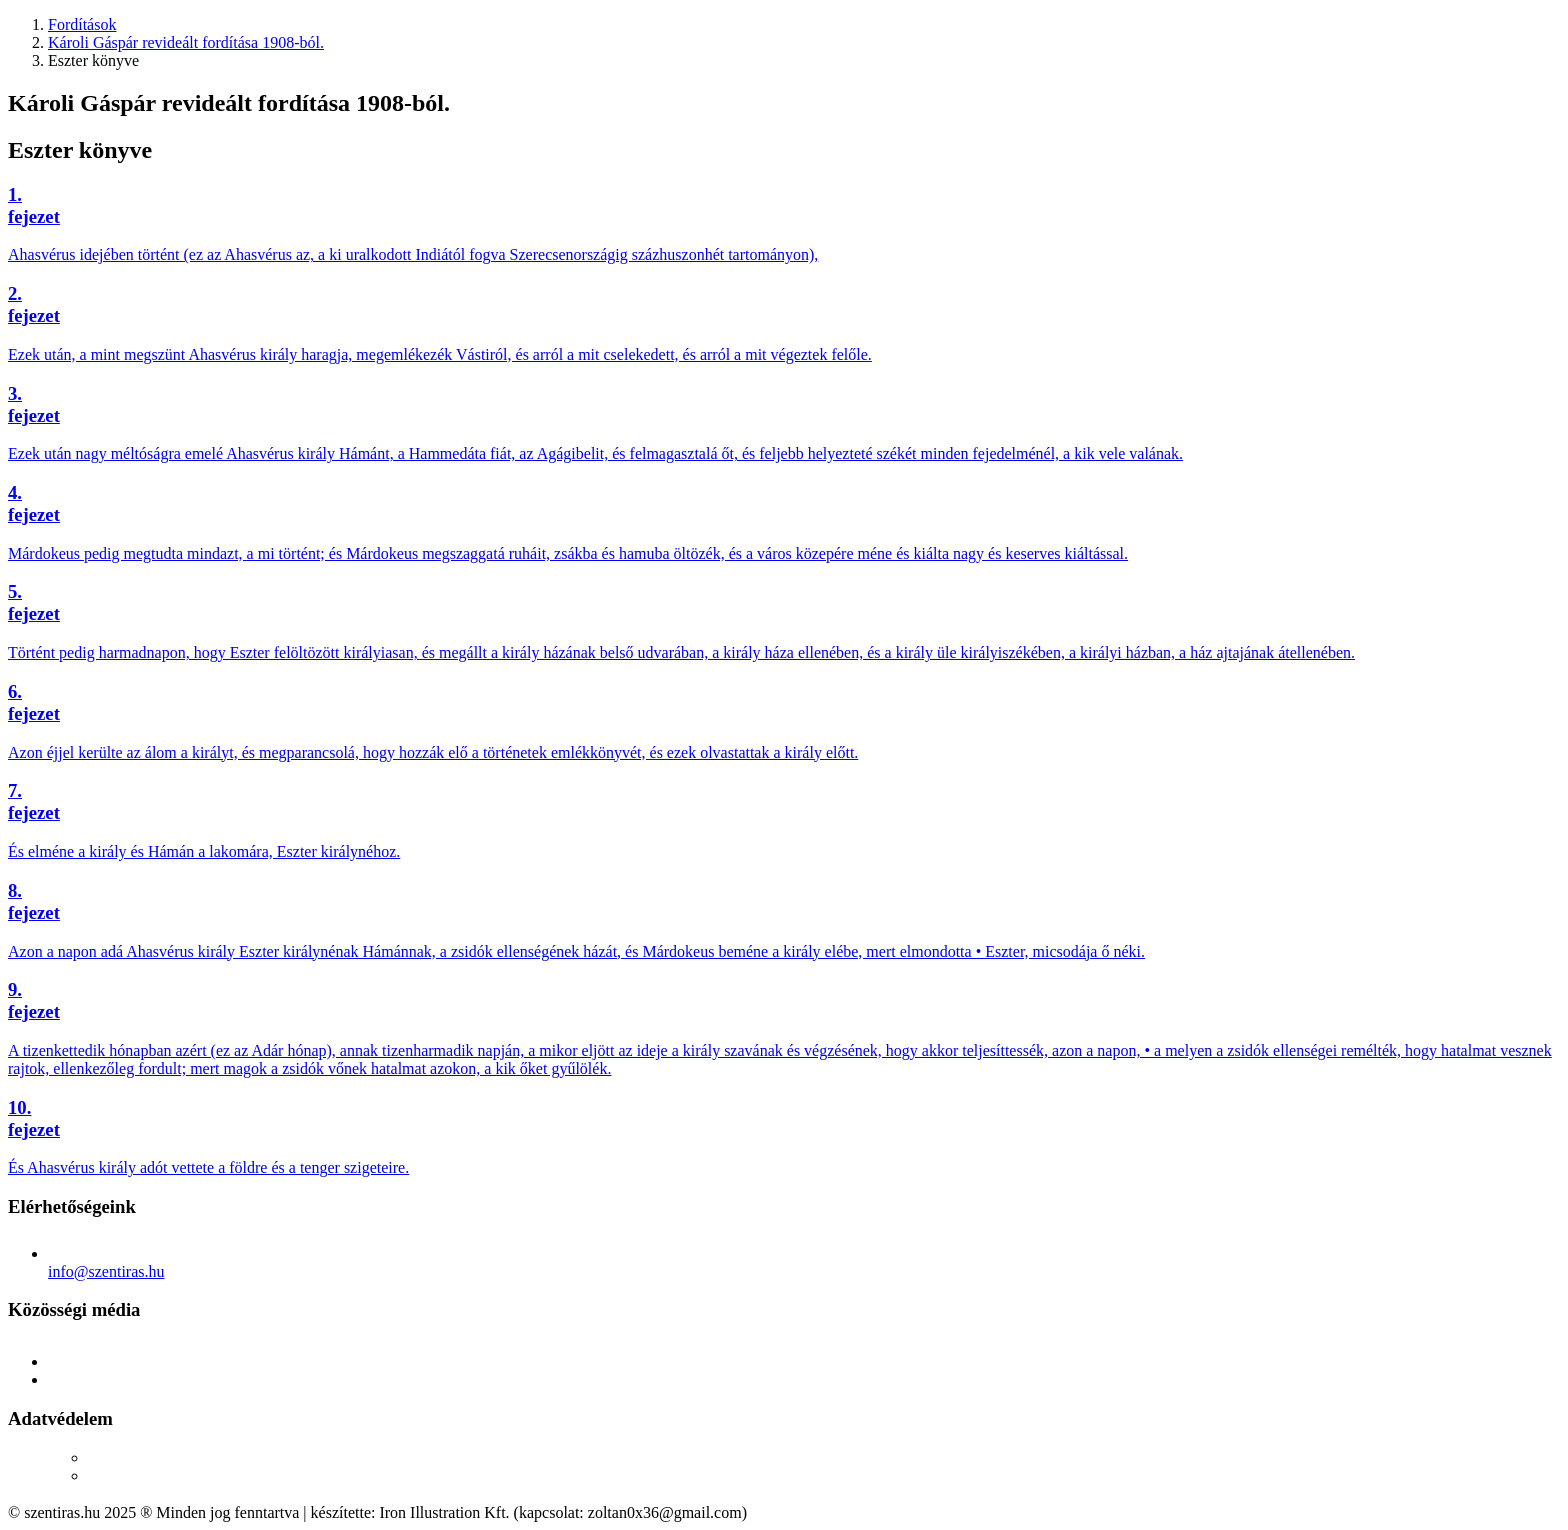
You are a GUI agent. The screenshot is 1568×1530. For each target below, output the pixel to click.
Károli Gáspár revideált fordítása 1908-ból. (186, 42)
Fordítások (82, 24)
